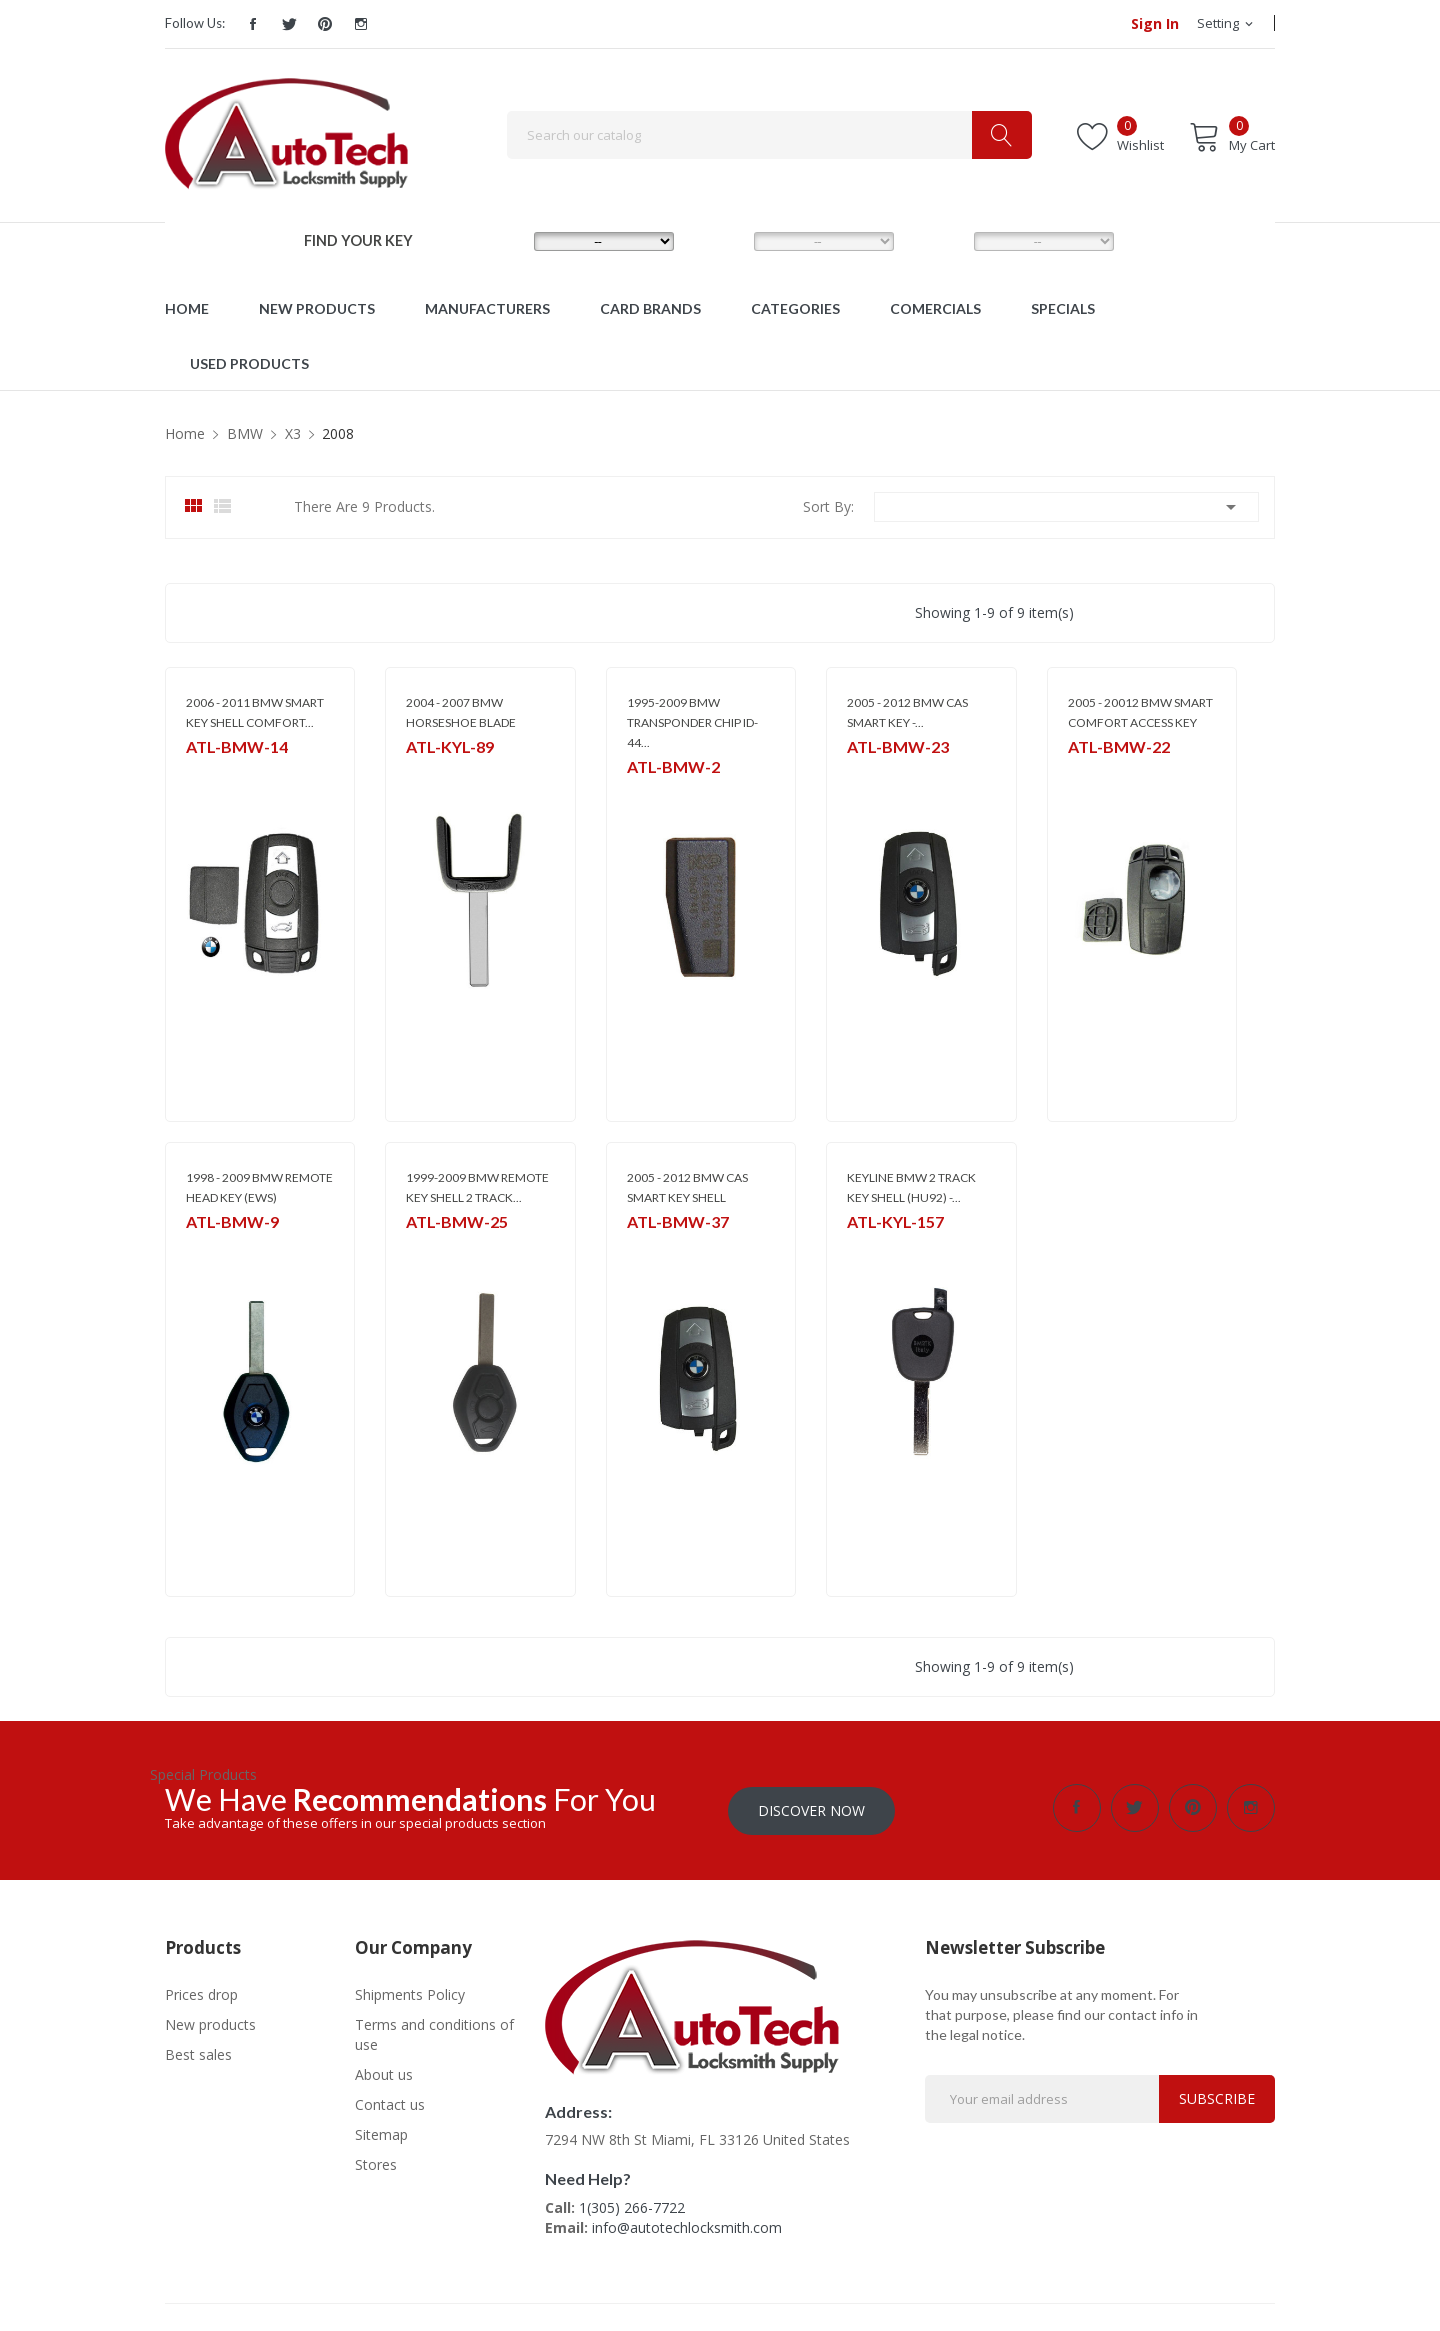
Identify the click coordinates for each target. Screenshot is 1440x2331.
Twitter (289, 24)
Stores (376, 2161)
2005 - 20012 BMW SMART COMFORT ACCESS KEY (1140, 712)
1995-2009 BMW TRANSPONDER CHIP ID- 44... (692, 722)
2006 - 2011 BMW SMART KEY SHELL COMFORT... (255, 712)
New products (210, 2021)
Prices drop (201, 1991)
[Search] (769, 135)
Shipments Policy (410, 1991)
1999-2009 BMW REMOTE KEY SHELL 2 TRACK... (477, 1187)
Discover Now (811, 1807)
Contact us (390, 2101)
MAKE (500, 241)
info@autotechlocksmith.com (687, 2224)
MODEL (725, 241)
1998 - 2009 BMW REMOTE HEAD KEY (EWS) (259, 1187)
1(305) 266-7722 (632, 2204)
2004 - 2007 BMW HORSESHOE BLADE (461, 712)
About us (384, 2071)
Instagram (361, 24)
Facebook (253, 24)
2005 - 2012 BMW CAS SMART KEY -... (907, 712)
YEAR (938, 241)
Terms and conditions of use (434, 2031)
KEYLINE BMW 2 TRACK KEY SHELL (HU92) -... (911, 1187)
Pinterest (325, 24)
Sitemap (381, 2131)
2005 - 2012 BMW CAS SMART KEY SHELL (687, 1187)
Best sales (198, 2051)
